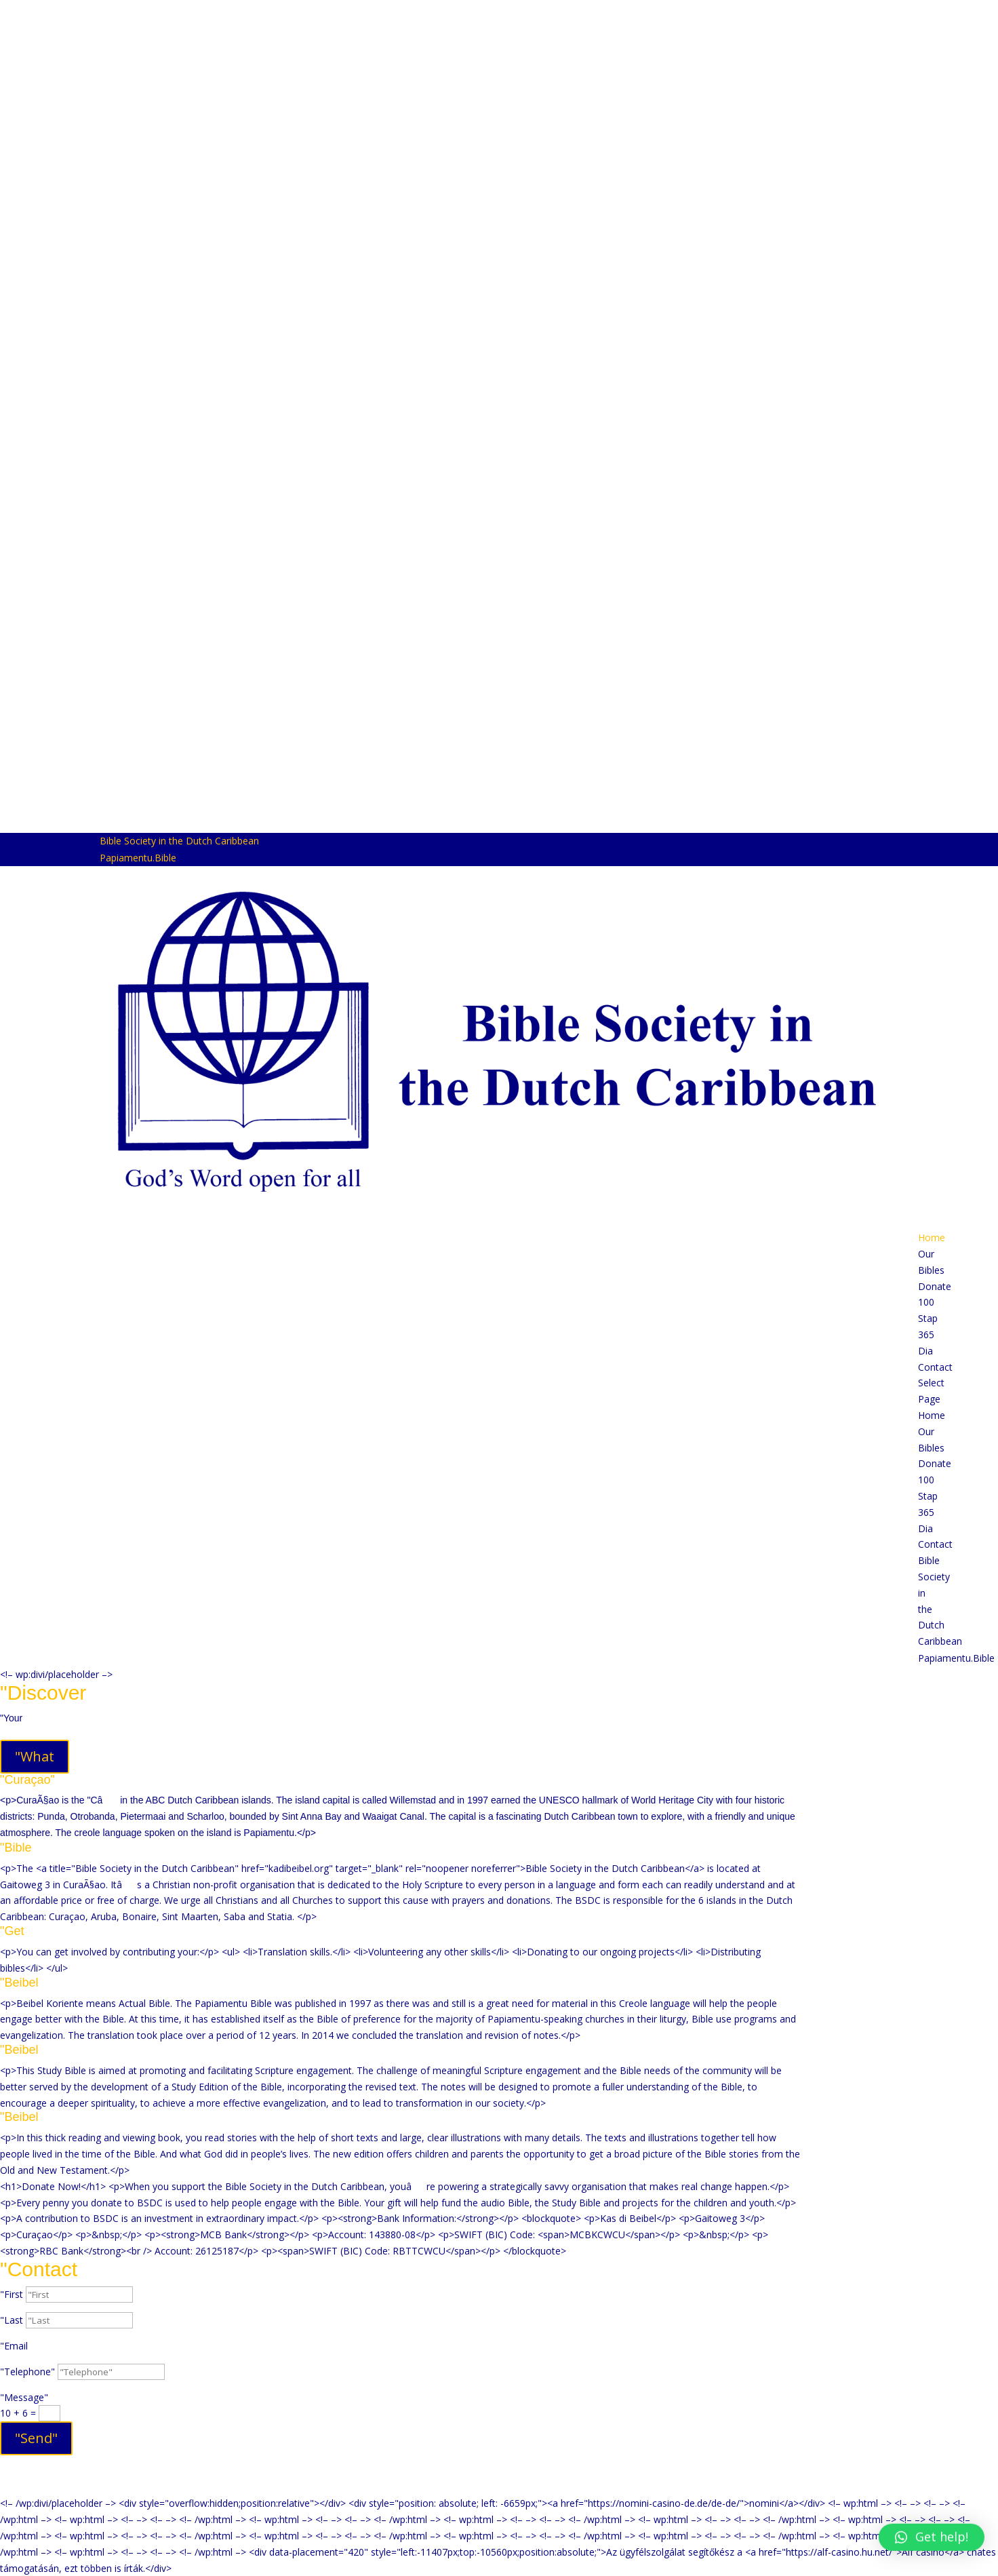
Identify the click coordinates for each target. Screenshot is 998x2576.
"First (11, 2294)
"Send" (36, 2438)
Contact (935, 1367)
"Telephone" (27, 2371)
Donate (934, 1286)
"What (34, 1756)
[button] (931, 2537)
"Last (11, 2320)
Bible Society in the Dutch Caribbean (179, 840)
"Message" (24, 2397)
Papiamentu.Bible (138, 857)
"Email (14, 2345)
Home (931, 1237)
